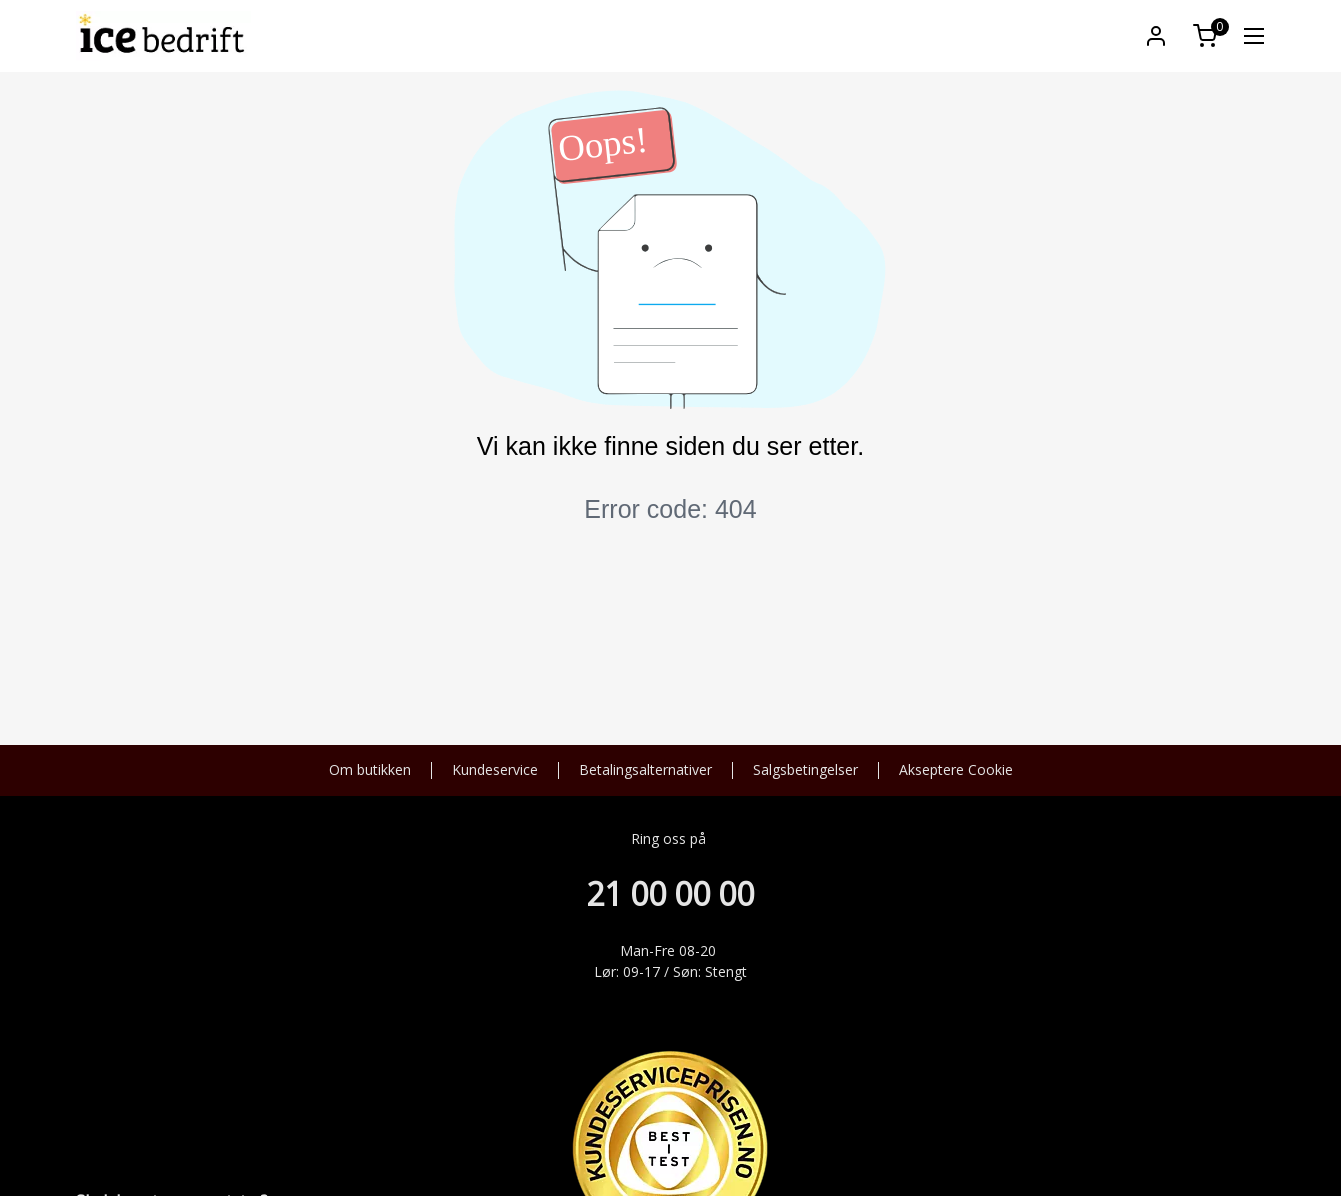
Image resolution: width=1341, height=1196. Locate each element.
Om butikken (370, 770)
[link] (1254, 36)
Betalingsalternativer (645, 770)
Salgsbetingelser (805, 770)
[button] (1156, 36)
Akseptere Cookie (956, 770)
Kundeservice (495, 770)
